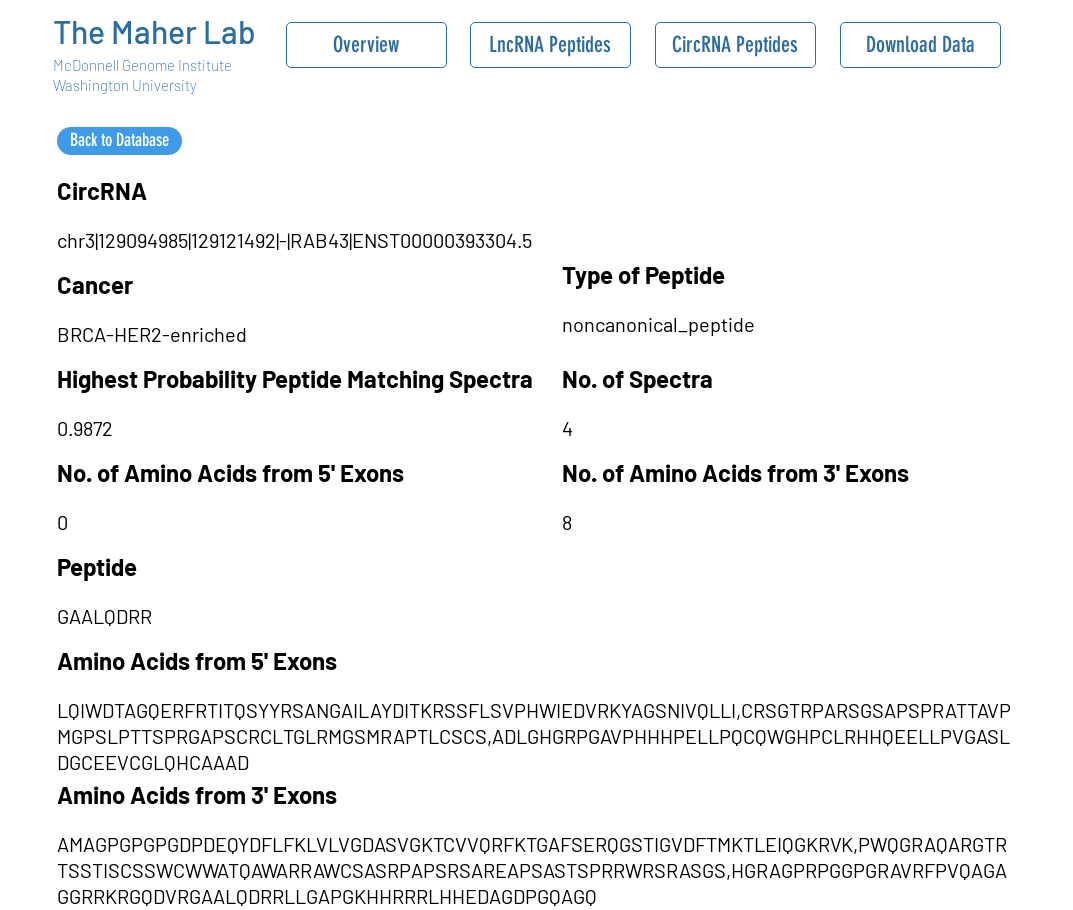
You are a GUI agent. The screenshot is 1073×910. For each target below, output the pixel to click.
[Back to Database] (119, 141)
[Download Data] (920, 45)
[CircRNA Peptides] (735, 45)
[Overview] (366, 45)
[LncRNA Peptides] (550, 45)
